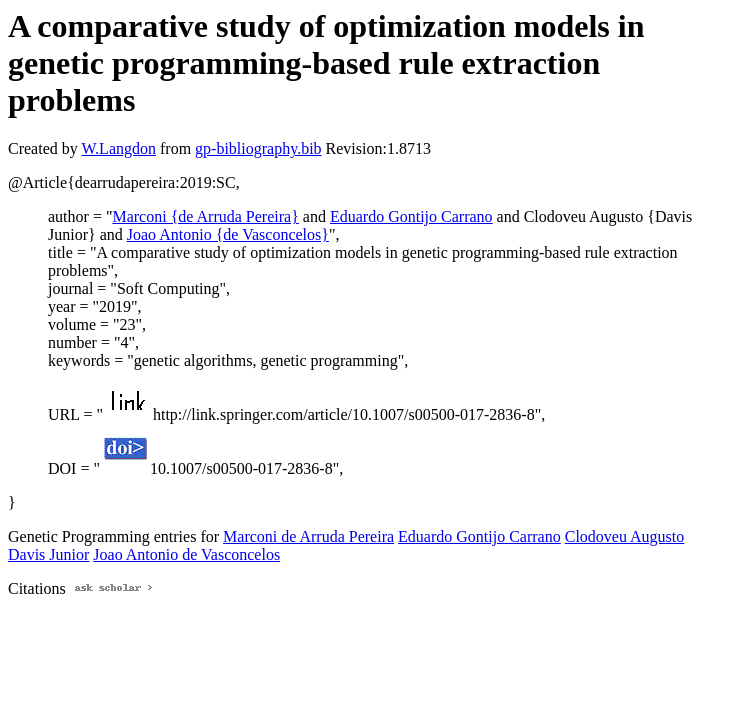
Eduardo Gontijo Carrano (411, 216)
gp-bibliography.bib (258, 148)
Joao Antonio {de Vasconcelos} (228, 234)
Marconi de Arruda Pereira (308, 536)
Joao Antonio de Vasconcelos (186, 554)
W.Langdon (118, 148)
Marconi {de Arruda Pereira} (205, 216)
